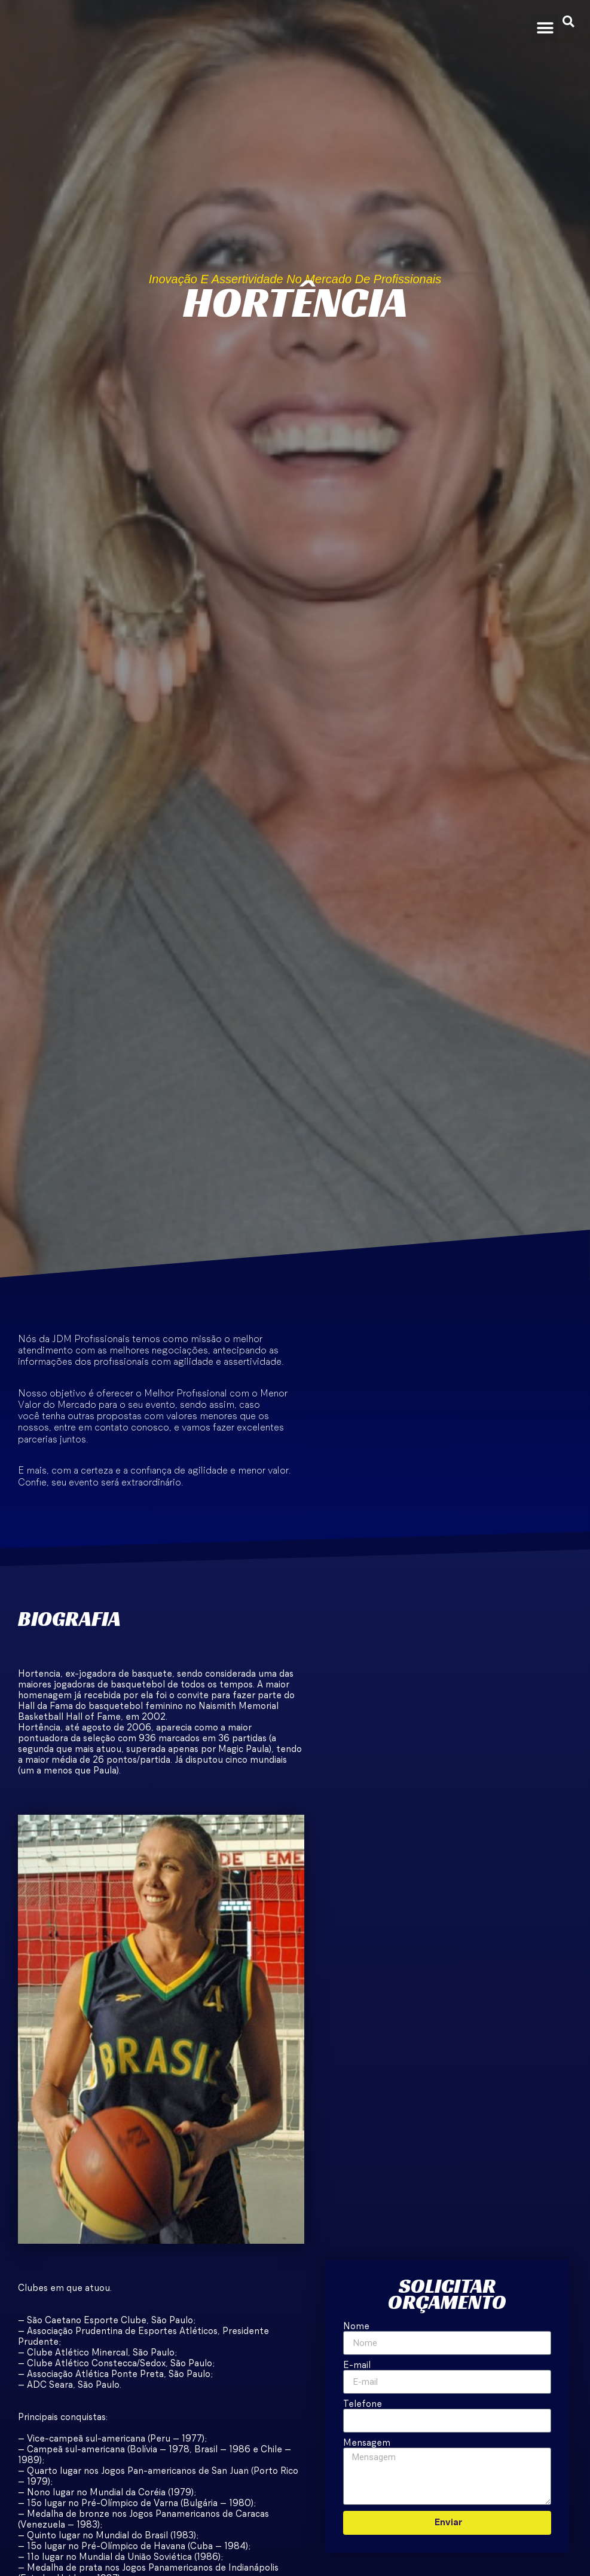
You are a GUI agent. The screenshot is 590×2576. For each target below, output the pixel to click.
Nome (356, 2326)
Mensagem (366, 2443)
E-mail (357, 2365)
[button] (544, 28)
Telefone (362, 2404)
